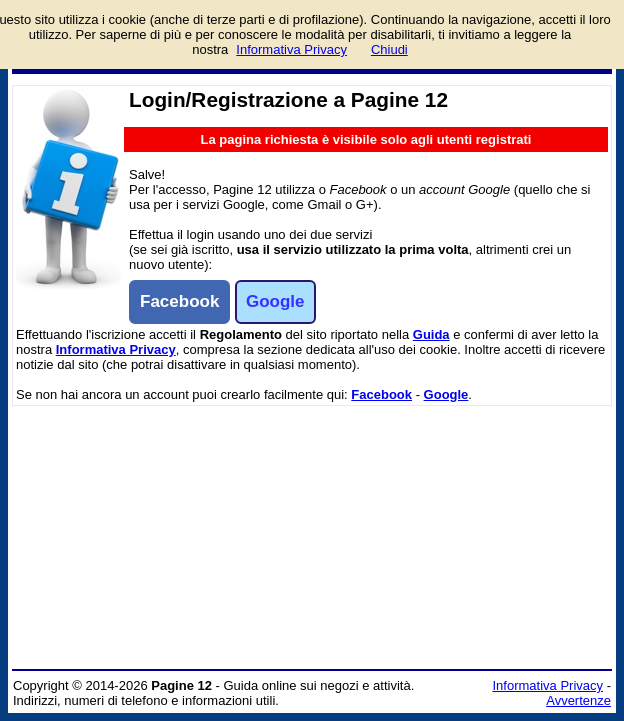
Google (446, 394)
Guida (431, 334)
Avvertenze (578, 700)
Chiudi (389, 49)
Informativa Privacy (116, 349)
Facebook (381, 394)
